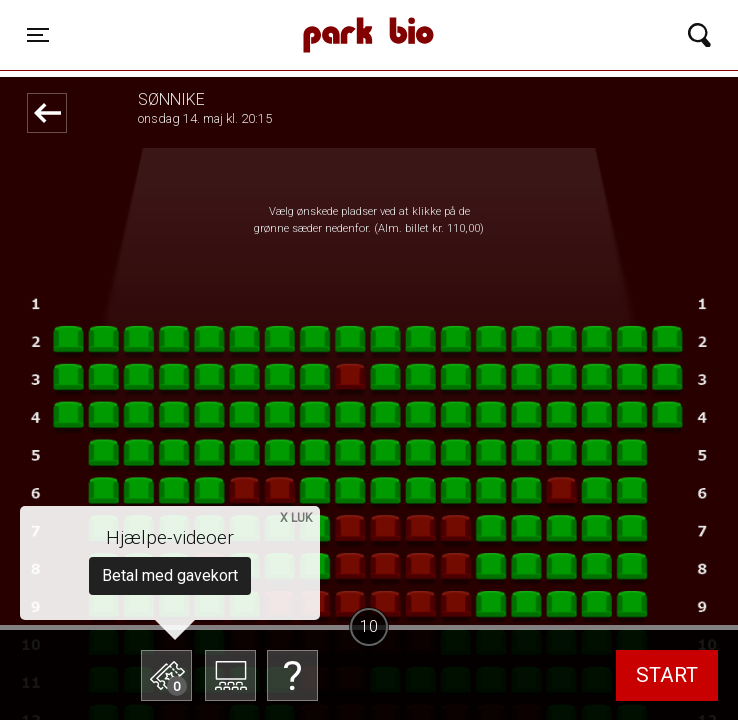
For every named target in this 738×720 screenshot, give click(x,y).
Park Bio (263, 15)
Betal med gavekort (170, 575)
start (667, 675)
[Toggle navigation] (38, 35)
